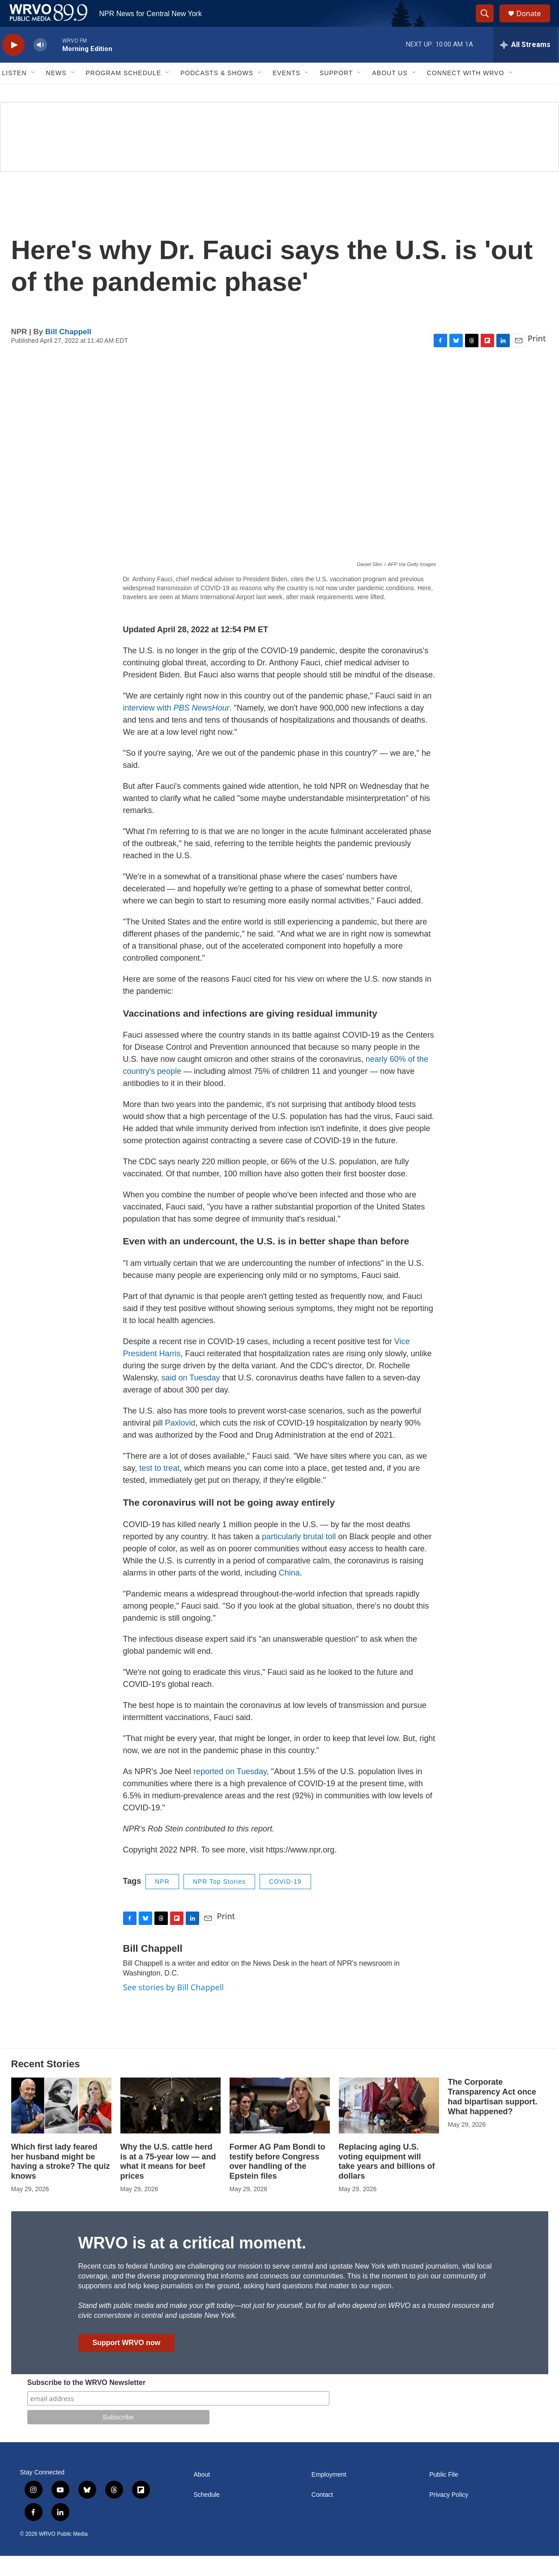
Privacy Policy (448, 2515)
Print (537, 358)
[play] (13, 65)
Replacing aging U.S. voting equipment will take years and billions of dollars (387, 2182)
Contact (322, 2515)
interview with (176, 728)
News (56, 93)
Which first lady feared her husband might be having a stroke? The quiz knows (60, 2182)
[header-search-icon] (489, 24)
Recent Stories (45, 2084)
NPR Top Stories (219, 1901)
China (289, 1592)
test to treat (159, 1488)
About (202, 2494)
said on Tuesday (191, 1397)
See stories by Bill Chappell (173, 2007)
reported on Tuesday (230, 1791)
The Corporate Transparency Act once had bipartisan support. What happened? (493, 2117)
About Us (389, 93)
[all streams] (525, 65)
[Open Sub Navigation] (33, 93)
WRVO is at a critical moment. (192, 2263)
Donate (534, 23)
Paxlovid (180, 1443)
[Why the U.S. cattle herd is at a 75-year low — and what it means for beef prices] (170, 2126)
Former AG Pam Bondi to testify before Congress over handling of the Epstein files (277, 2182)
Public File (443, 2494)
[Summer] (279, 157)
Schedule (207, 2515)
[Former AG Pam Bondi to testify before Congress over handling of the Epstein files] (280, 2126)
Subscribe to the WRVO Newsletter (86, 2402)
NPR (162, 1901)
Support (336, 93)
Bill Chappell (68, 352)
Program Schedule (123, 93)
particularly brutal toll (299, 1556)
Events (286, 93)
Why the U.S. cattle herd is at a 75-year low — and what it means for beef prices (168, 2182)
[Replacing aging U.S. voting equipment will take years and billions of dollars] (389, 2126)
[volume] (40, 65)
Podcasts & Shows (216, 93)
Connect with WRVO (465, 93)
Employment (329, 2494)
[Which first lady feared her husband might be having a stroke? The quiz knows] (61, 2126)
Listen (14, 93)
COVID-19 (285, 1901)
